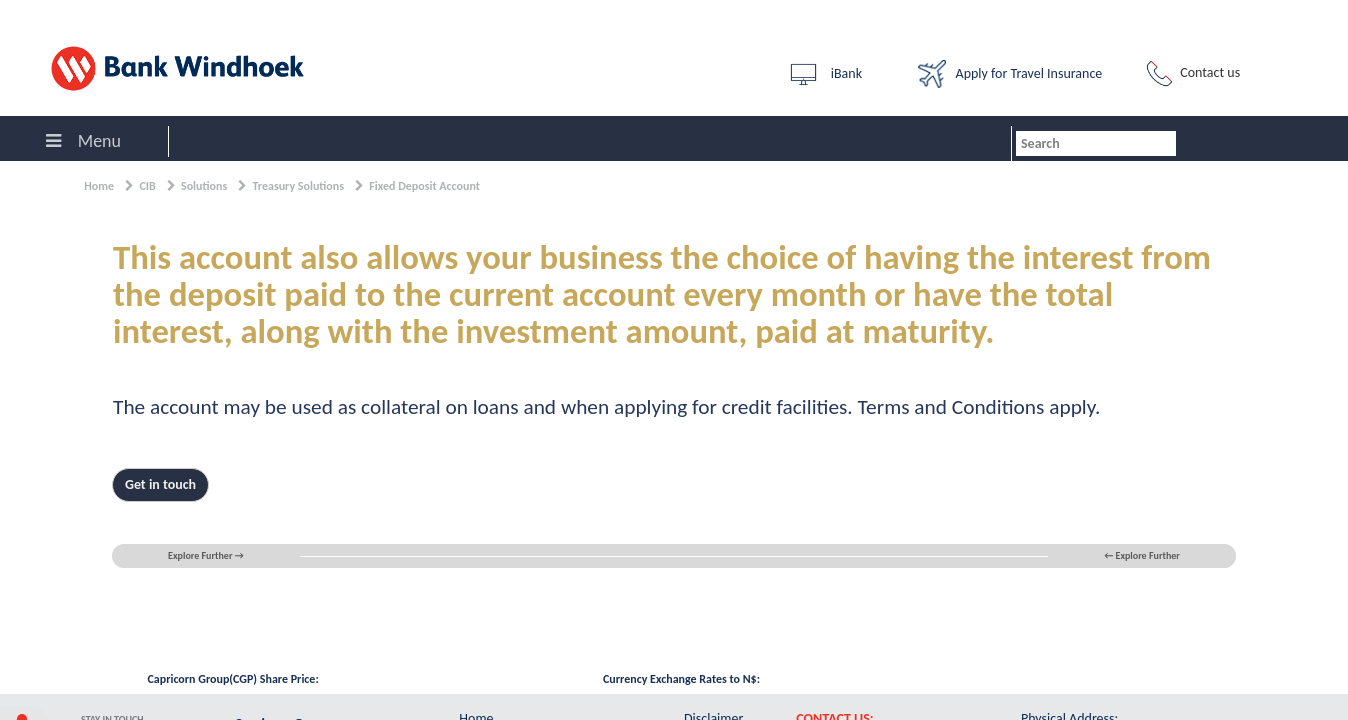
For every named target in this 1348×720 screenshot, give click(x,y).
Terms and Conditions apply (976, 407)
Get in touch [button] (160, 484)
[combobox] (1096, 143)
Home (99, 186)
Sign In (30, 14)
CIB (147, 186)
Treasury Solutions (298, 186)
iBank (824, 74)
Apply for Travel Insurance (1010, 74)
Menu (83, 141)
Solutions (204, 186)
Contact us (1191, 73)
